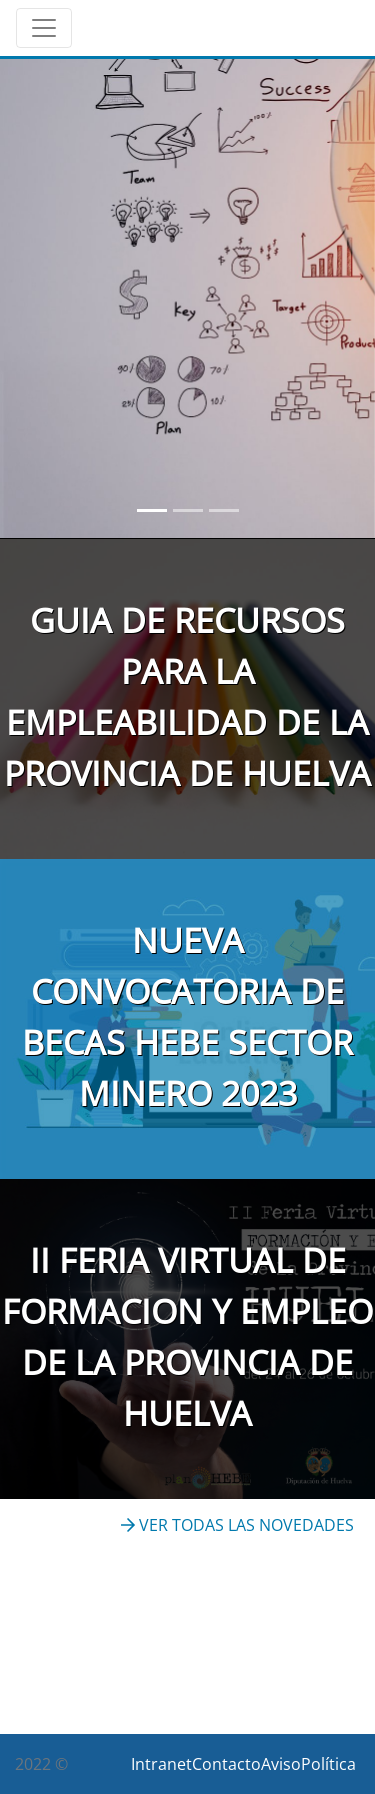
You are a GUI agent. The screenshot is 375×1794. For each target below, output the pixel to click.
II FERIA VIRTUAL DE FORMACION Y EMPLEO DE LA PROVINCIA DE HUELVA (187, 1336)
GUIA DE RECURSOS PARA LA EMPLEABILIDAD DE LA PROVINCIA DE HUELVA (187, 696)
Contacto (226, 1764)
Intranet (161, 1764)
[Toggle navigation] (44, 28)
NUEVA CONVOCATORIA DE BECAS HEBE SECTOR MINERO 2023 (187, 1016)
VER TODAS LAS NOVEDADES (237, 1525)
